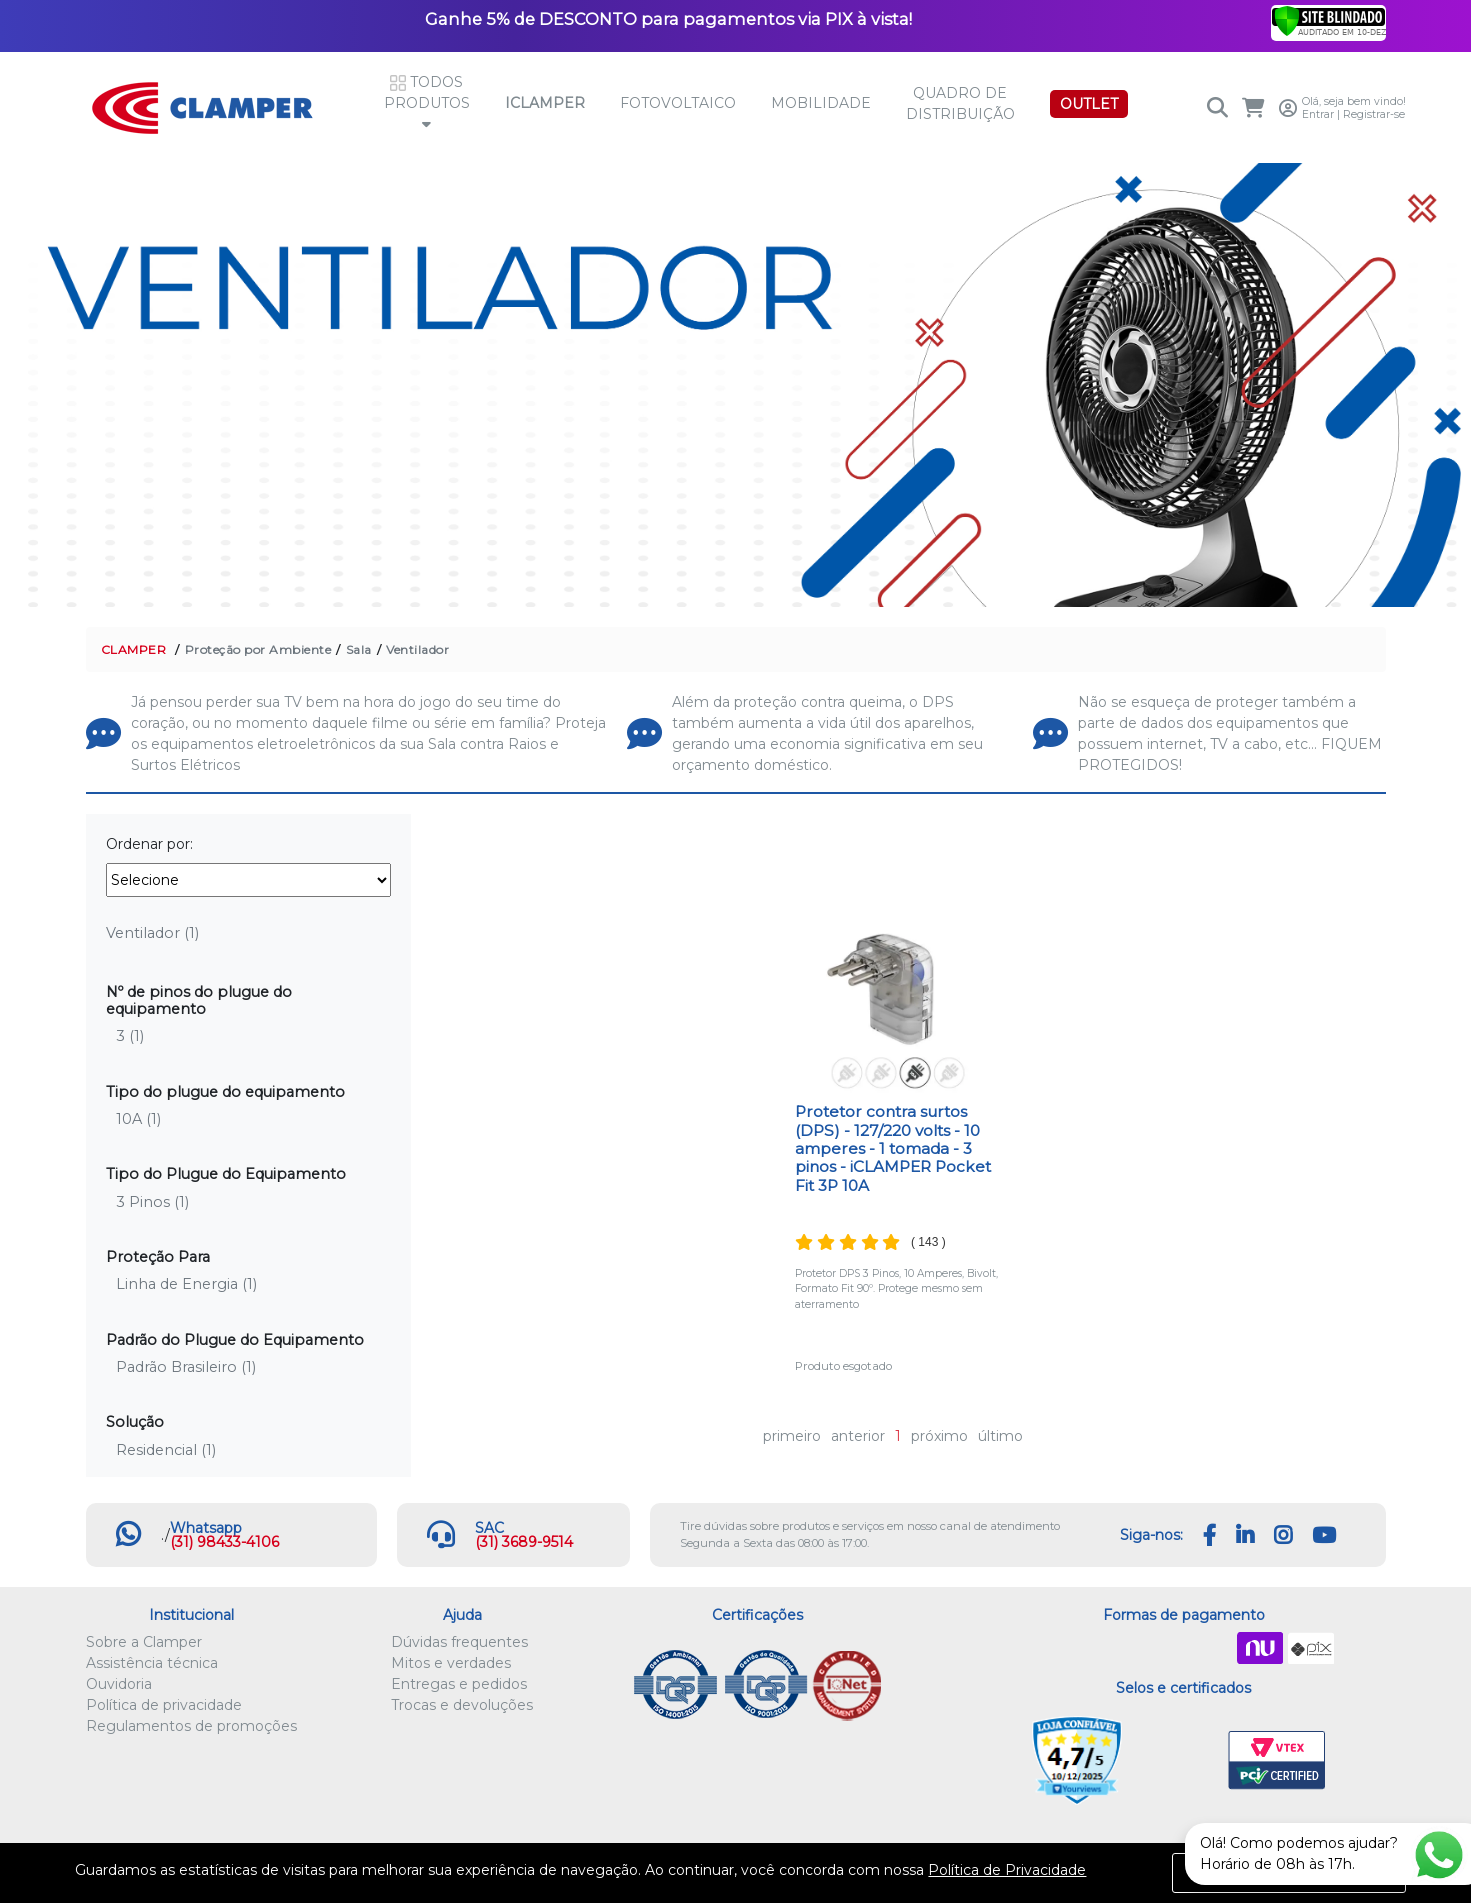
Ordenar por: (149, 844)
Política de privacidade (164, 1705)
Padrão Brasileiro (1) (186, 1367)
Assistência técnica (152, 1663)
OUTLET (1089, 104)
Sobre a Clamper (144, 1642)
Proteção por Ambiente (258, 649)
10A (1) (138, 1119)
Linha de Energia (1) (186, 1284)
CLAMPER (134, 649)
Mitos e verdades (451, 1663)
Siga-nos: (1151, 1535)
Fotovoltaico (678, 103)
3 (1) (130, 1036)
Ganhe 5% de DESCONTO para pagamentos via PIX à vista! (668, 19)
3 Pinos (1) (152, 1202)
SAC (489, 1528)
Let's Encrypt (1179, 1761)
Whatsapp (206, 1528)
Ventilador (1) (152, 933)
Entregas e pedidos (459, 1684)
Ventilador (417, 649)
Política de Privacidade (1007, 1870)
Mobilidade (821, 103)
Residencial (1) (166, 1450)
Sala (359, 649)
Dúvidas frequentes (459, 1642)
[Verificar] (1328, 20)
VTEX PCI (1277, 1761)
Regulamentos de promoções (191, 1726)
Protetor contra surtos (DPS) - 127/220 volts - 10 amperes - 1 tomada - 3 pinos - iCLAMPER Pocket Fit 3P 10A (893, 1148)
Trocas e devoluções (462, 1705)
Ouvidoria (119, 1684)
